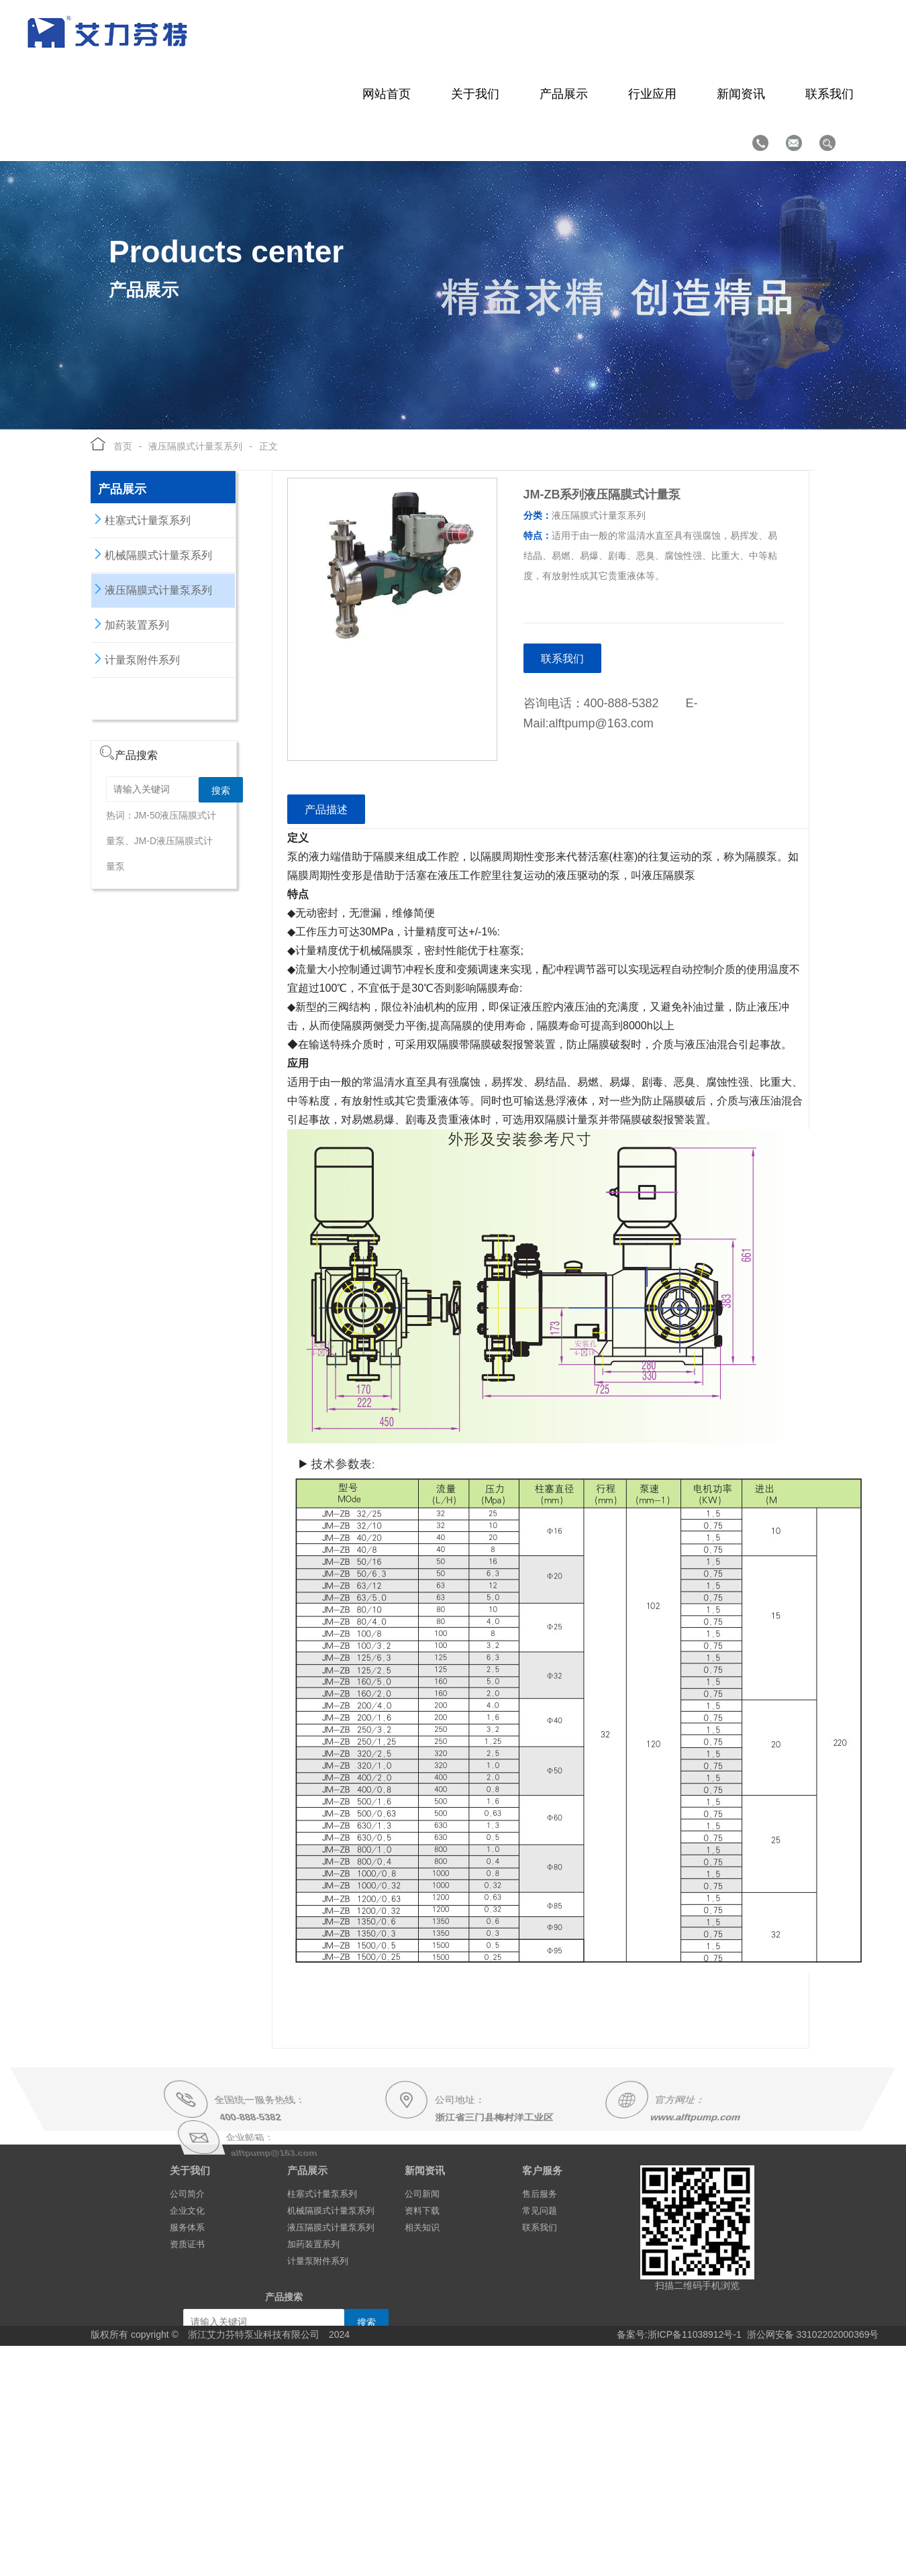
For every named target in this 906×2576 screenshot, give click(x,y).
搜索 (220, 790)
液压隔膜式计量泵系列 (195, 446)
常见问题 (539, 2211)
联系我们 (562, 658)
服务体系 (187, 2227)
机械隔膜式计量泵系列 (151, 554)
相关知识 (422, 2227)
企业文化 (187, 2211)
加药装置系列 (130, 624)
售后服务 (539, 2194)
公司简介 (187, 2194)
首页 (118, 446)
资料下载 (422, 2211)
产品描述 (326, 809)
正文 (268, 446)
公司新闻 (422, 2194)
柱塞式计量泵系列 (141, 519)
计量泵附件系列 (135, 659)
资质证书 (187, 2244)
